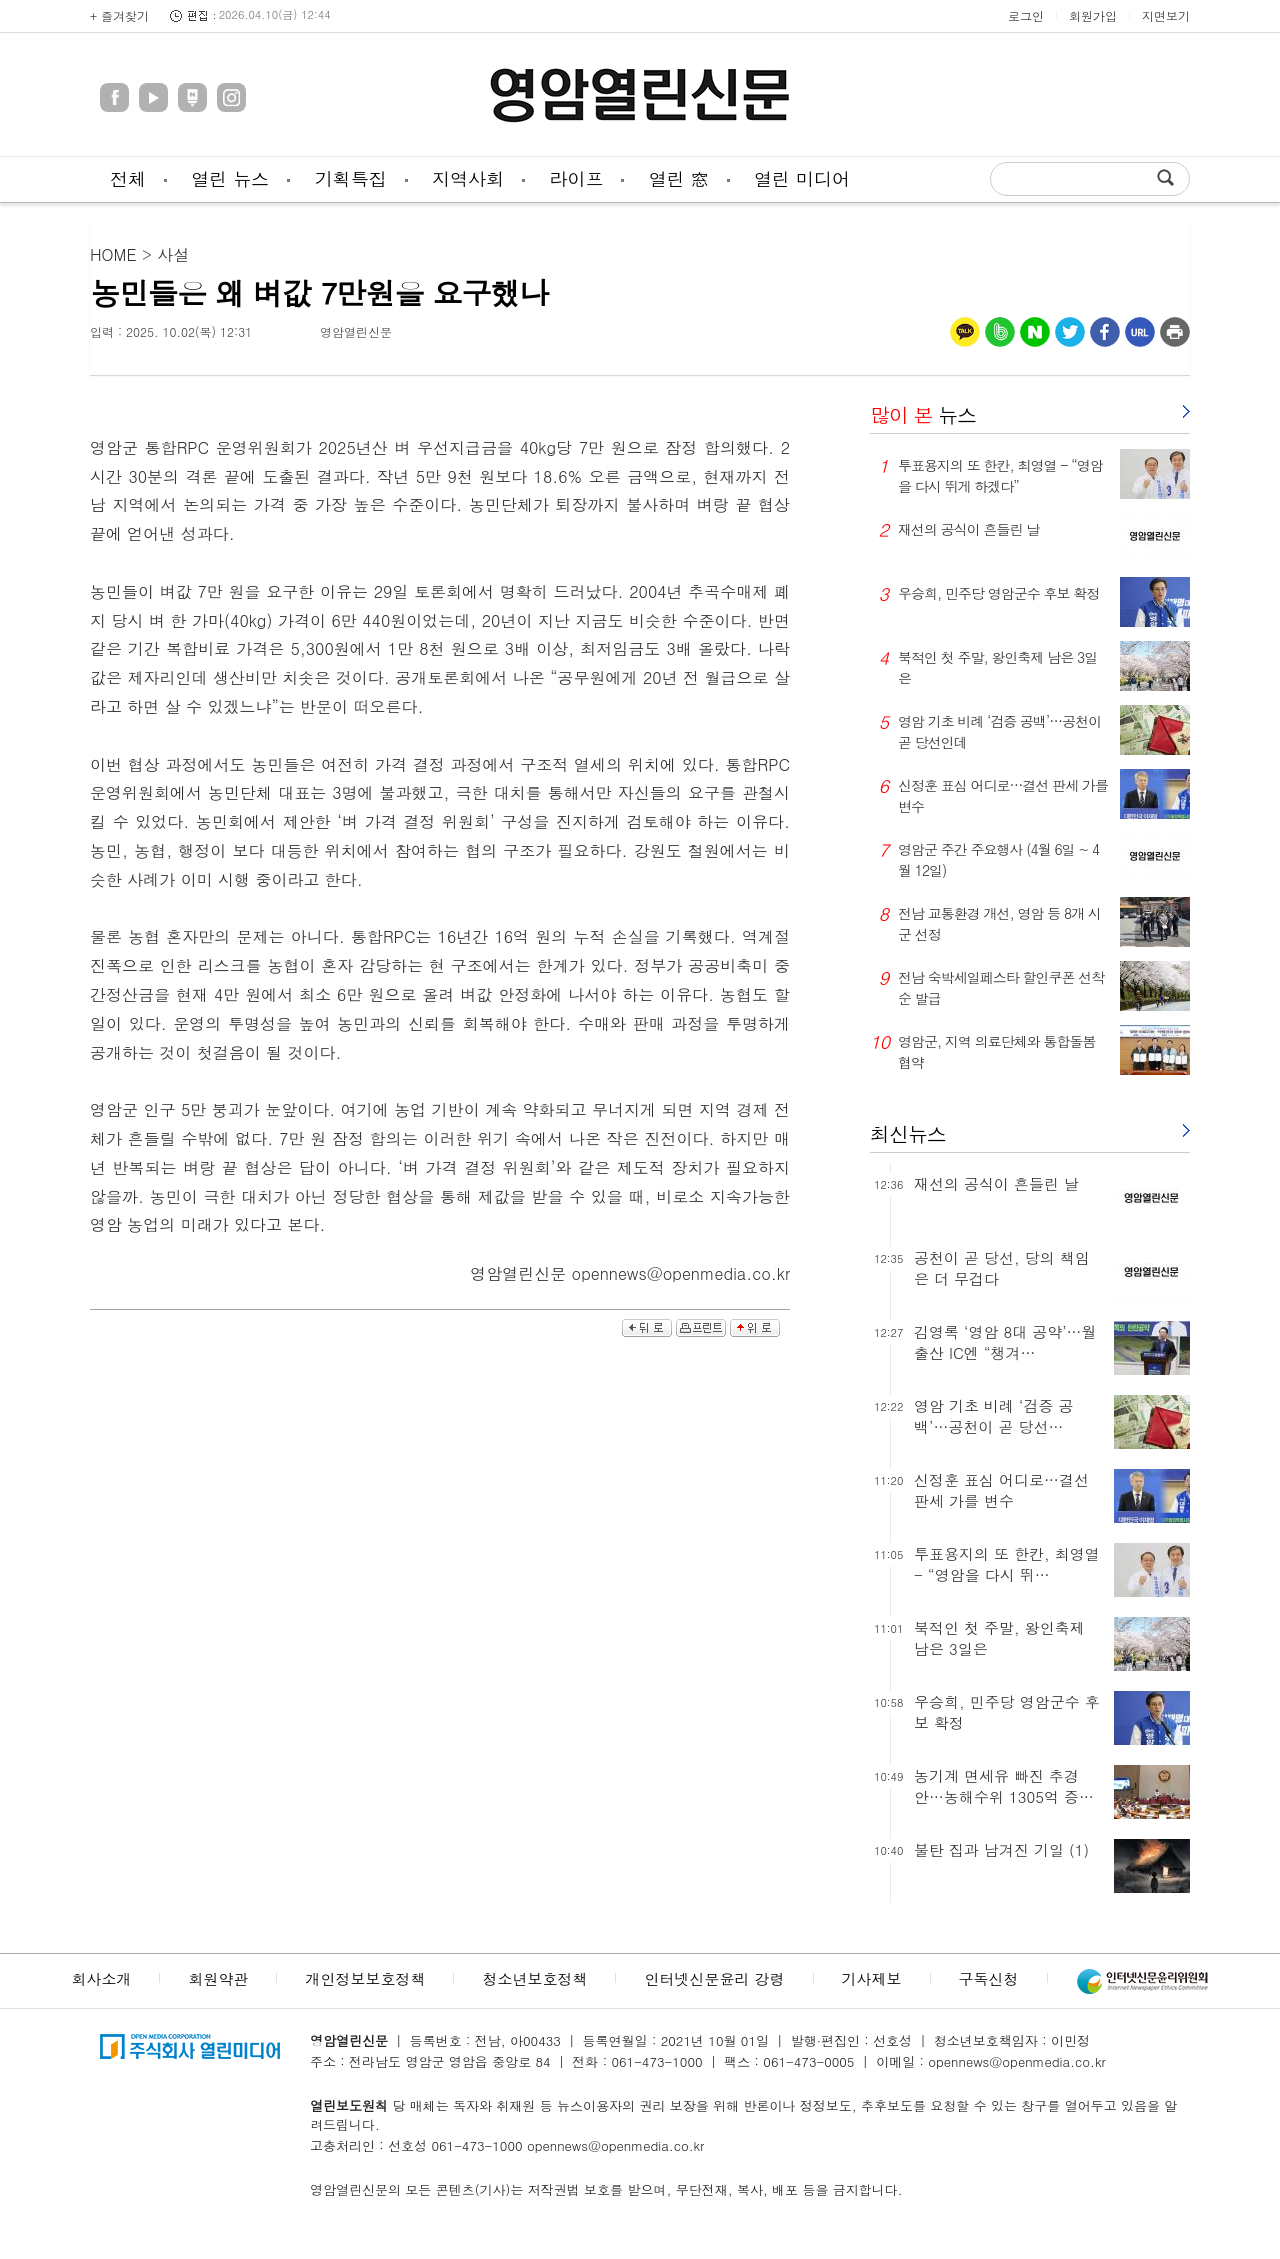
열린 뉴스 (230, 178)
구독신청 (989, 1978)
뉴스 (923, 414)
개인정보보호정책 (365, 1978)
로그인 (1026, 15)
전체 (128, 178)
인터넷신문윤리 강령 (714, 1978)
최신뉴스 (908, 1133)
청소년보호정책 (534, 1978)
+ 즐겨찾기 (119, 15)
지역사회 (468, 178)
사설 (173, 254)
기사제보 (872, 1978)
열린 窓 (679, 178)
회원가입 (1093, 15)
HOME (113, 254)
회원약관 (218, 1978)
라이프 (576, 178)
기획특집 (351, 178)
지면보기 (1166, 15)
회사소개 (101, 1978)
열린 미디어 (802, 178)
